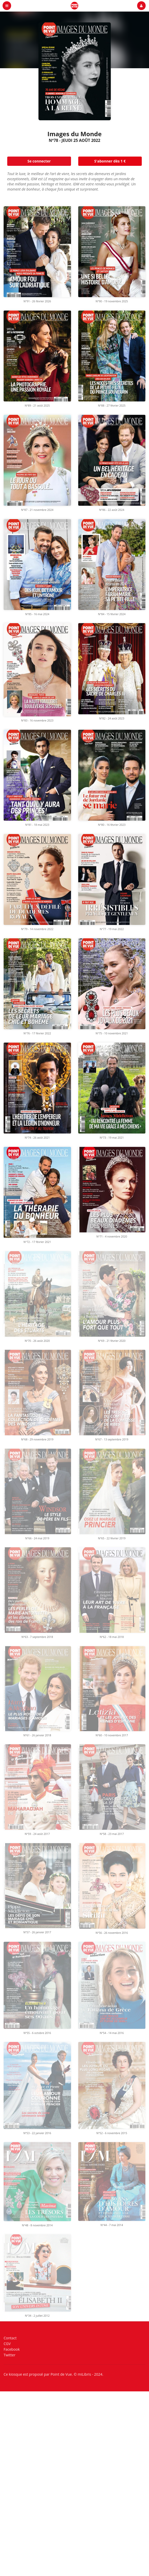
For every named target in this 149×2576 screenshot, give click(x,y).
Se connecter (39, 161)
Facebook (12, 2349)
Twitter (9, 2354)
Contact (10, 2338)
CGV (7, 2343)
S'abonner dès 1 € (110, 161)
